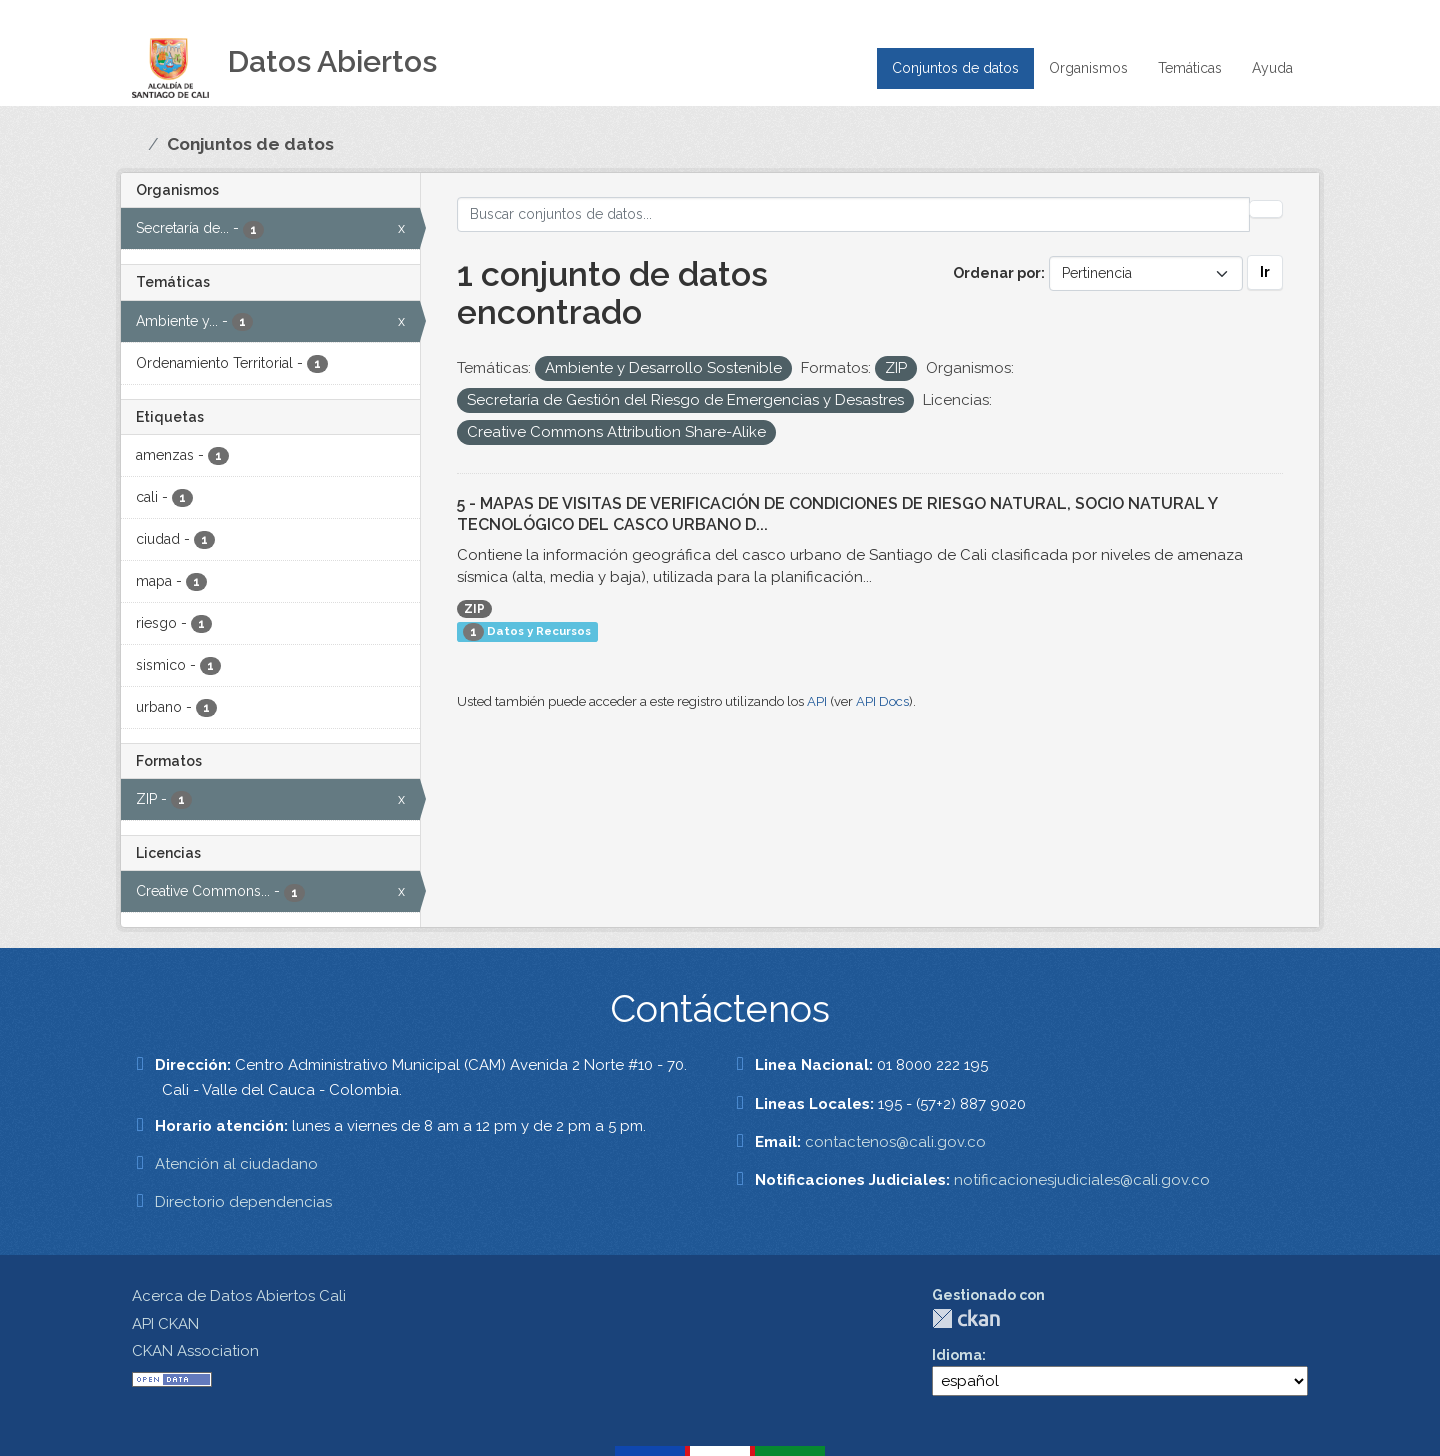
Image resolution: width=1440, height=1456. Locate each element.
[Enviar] (1266, 209)
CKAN (966, 1318)
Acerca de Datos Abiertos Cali (239, 1296)
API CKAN (165, 1324)
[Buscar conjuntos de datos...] (854, 214)
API (817, 701)
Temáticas (1190, 68)
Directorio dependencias (243, 1202)
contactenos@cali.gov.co (895, 1142)
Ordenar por (997, 273)
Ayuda (1272, 68)
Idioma (957, 1355)
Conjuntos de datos (955, 68)
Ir (1265, 272)
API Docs (882, 701)
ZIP (474, 609)
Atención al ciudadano (236, 1164)
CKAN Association (195, 1351)
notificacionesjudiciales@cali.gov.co (1082, 1180)
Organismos (1088, 68)
